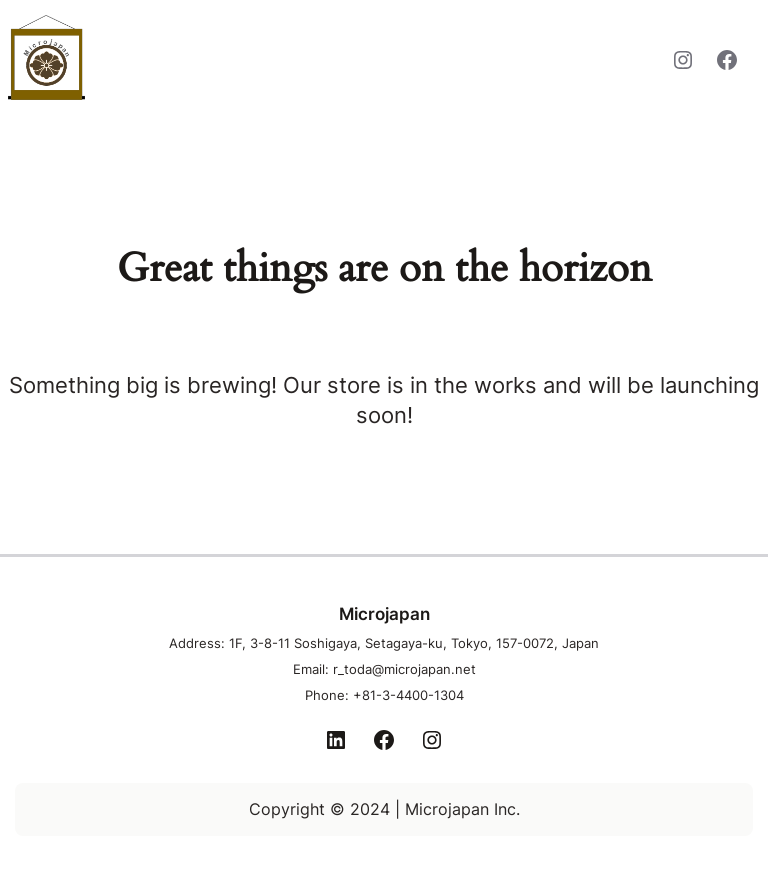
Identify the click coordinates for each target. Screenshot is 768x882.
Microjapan (183, 57)
